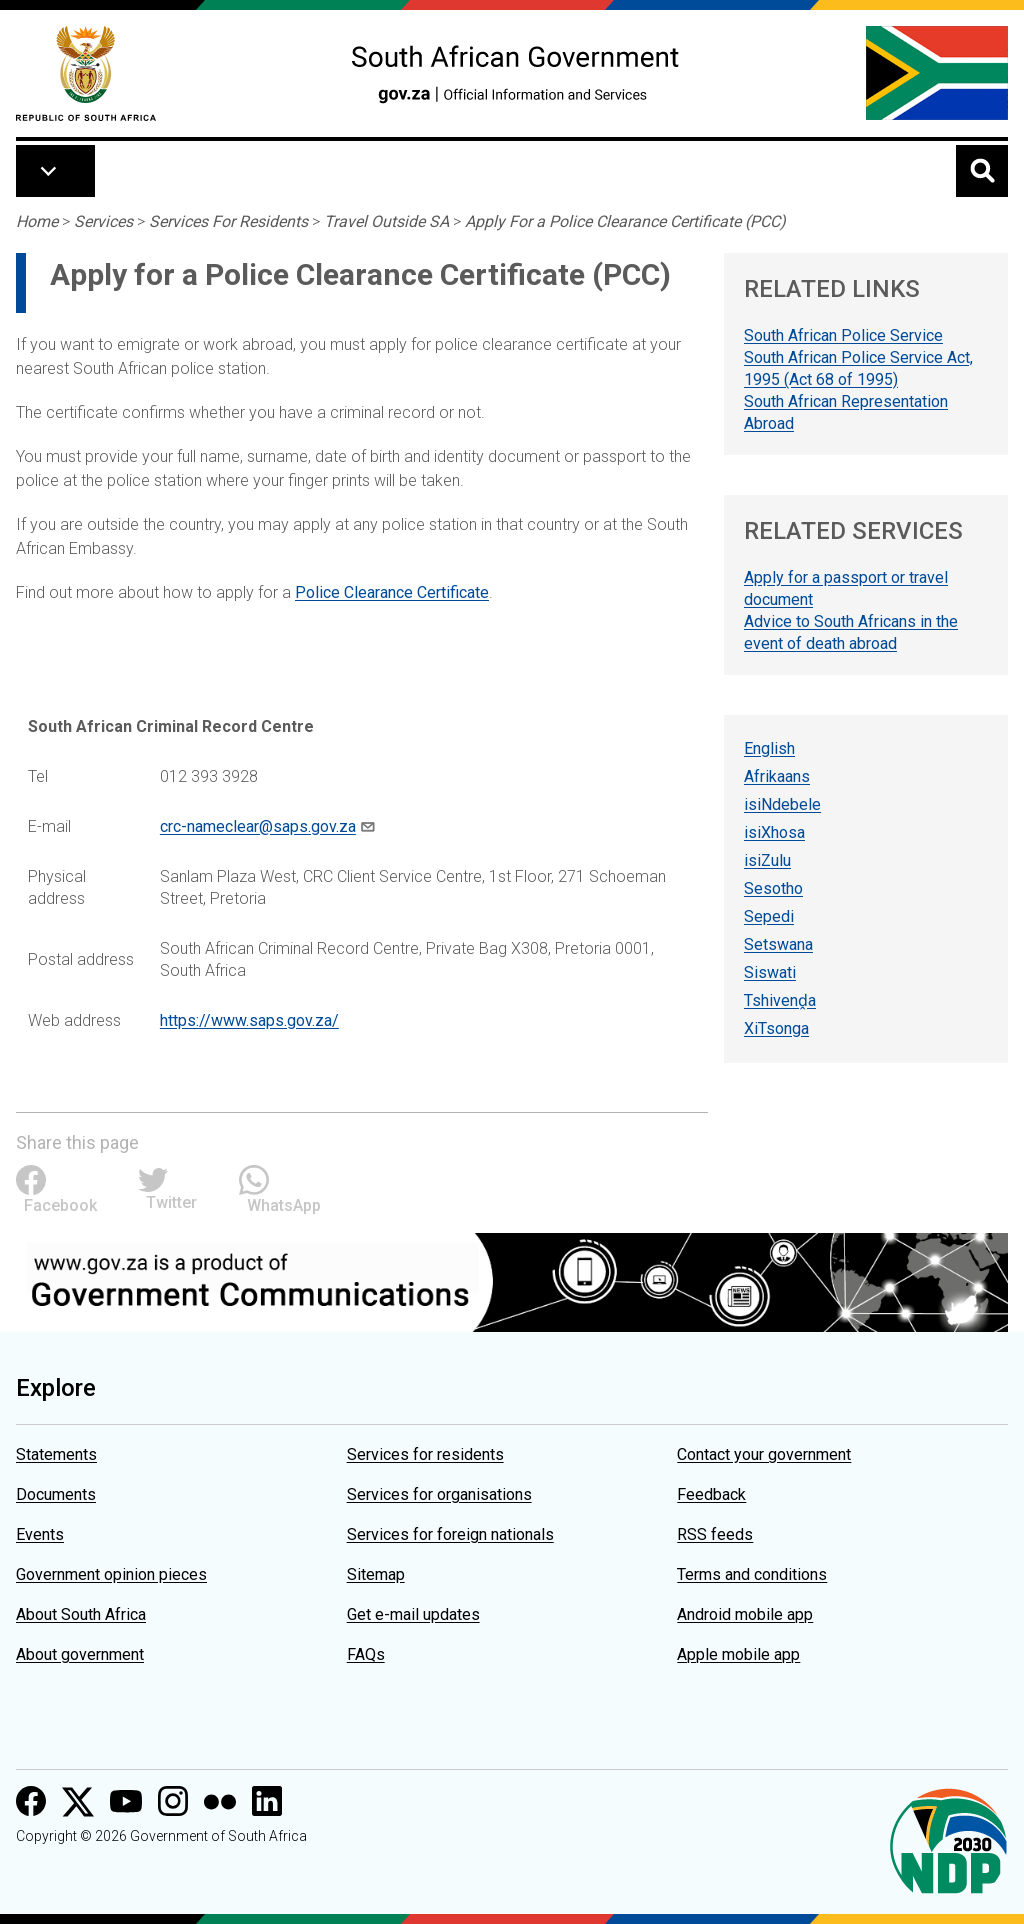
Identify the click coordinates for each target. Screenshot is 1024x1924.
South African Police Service (843, 335)
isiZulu (767, 860)
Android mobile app (745, 1614)
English (769, 748)
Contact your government (764, 1454)
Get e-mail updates (413, 1614)
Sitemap (376, 1574)
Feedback (711, 1494)
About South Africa (81, 1614)
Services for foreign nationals (450, 1534)
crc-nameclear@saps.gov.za (258, 826)
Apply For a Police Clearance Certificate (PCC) (625, 221)
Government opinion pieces (111, 1574)
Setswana (778, 944)
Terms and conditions (752, 1574)
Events (40, 1534)
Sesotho (773, 888)
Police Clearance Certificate (392, 592)
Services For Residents (228, 221)
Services (103, 221)
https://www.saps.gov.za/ (249, 1020)
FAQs (366, 1654)
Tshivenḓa (780, 1000)
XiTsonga (776, 1028)
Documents (56, 1494)
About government (80, 1654)
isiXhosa (774, 832)
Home (37, 221)
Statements (56, 1454)
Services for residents (425, 1454)
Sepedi (769, 916)
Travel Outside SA (386, 221)
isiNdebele (782, 804)
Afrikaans (777, 776)
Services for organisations (439, 1494)
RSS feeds (715, 1534)
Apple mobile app (738, 1654)
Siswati (770, 972)
